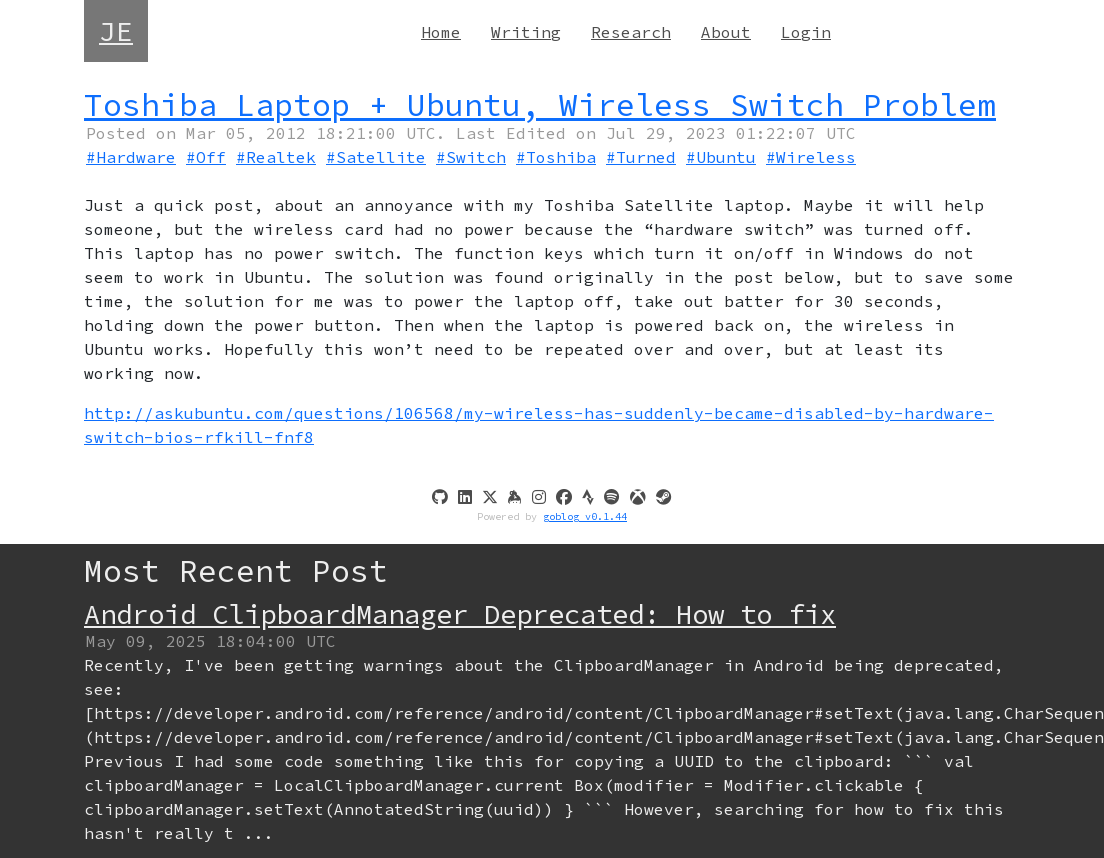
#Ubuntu (721, 157)
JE (116, 31)
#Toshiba (556, 157)
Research (631, 32)
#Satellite (376, 157)
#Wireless (811, 157)
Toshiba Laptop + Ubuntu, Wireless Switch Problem (540, 104)
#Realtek (276, 157)
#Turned (641, 157)
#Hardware (131, 157)
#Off (206, 157)
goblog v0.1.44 (585, 516)
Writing (526, 32)
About (726, 32)
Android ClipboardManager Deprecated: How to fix (460, 614)
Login (806, 32)
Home (441, 32)
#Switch (471, 157)
